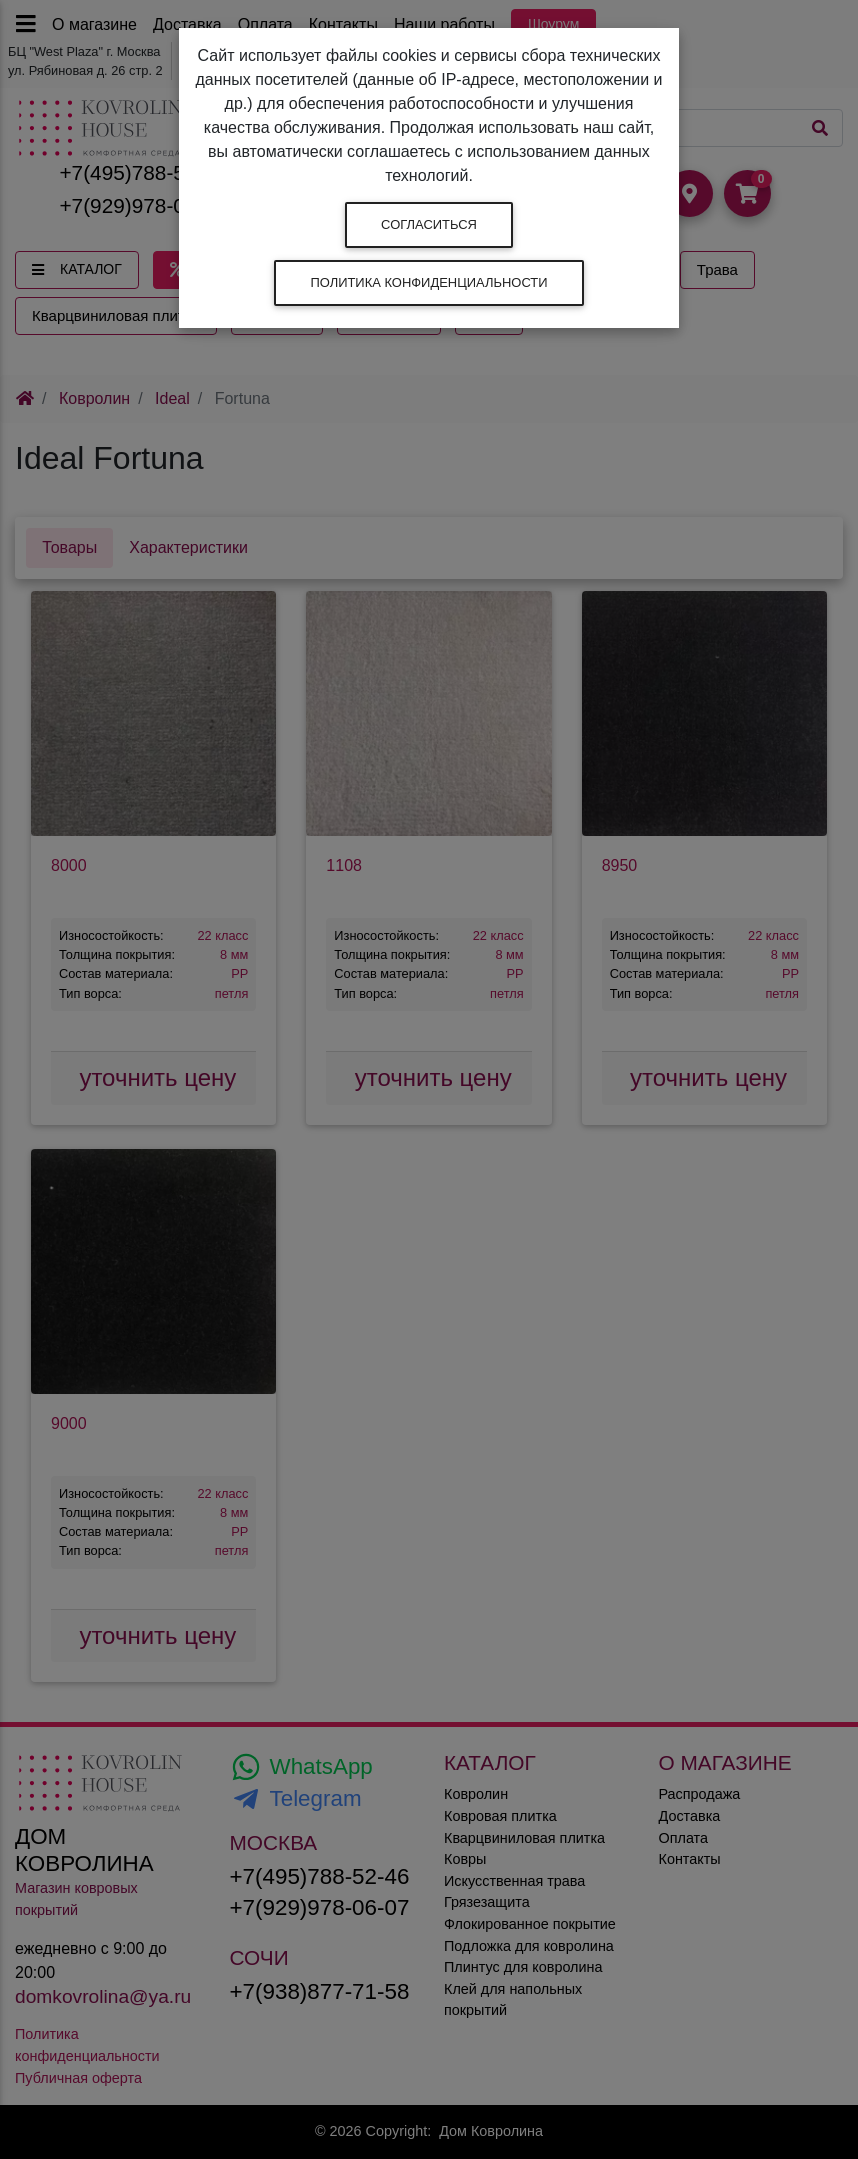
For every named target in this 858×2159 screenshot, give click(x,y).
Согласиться (429, 224)
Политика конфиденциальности (428, 282)
